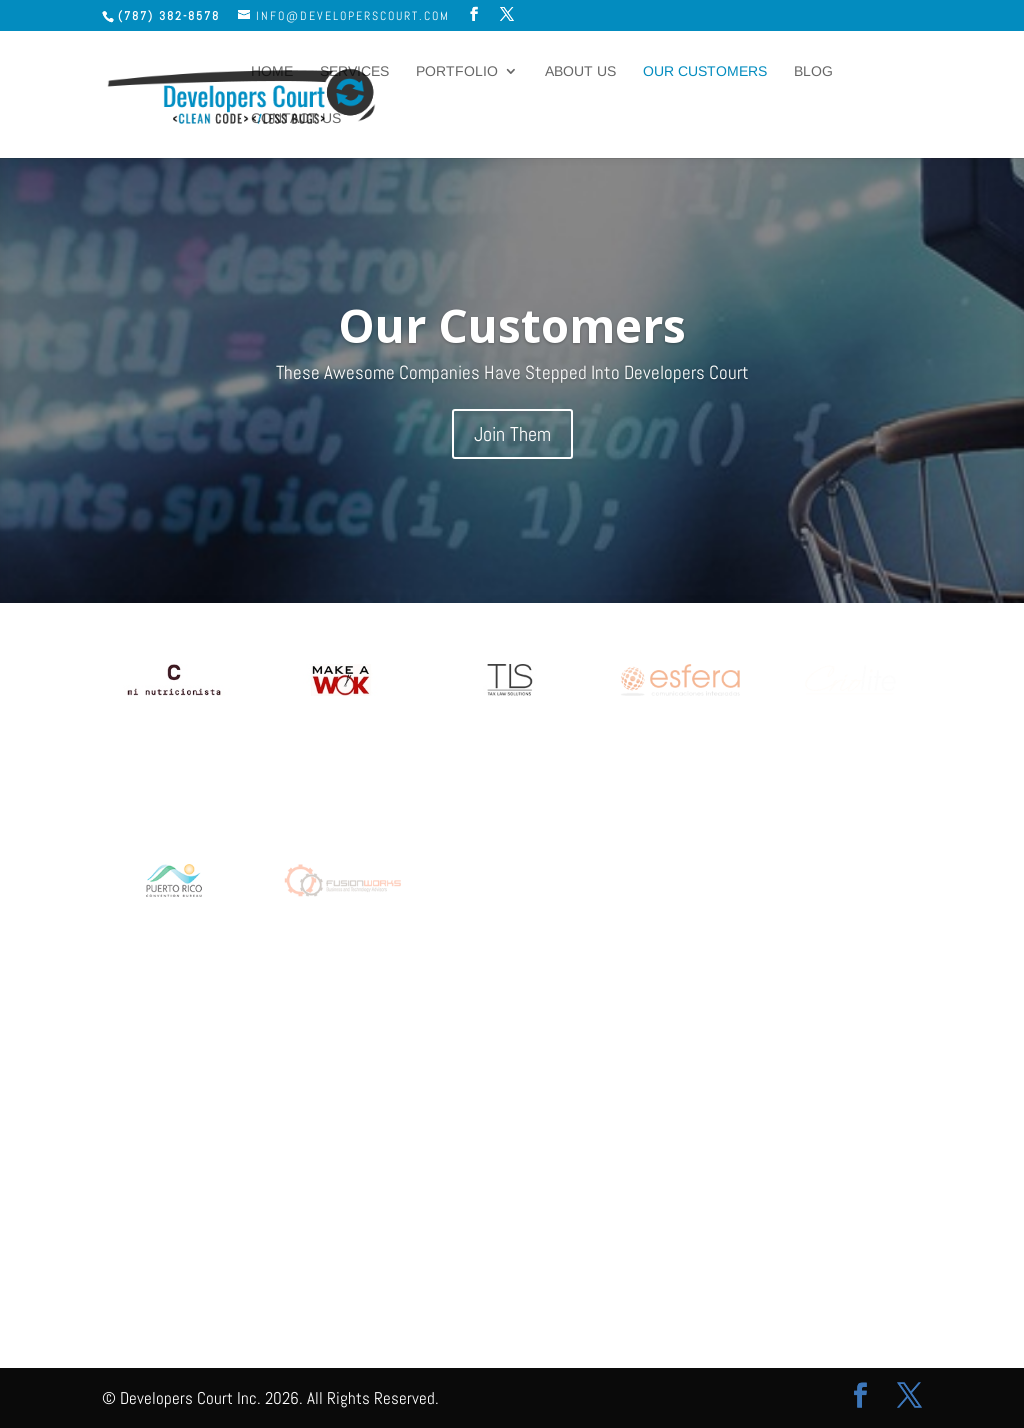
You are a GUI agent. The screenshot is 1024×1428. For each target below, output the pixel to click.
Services (354, 71)
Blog (813, 71)
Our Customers (705, 71)
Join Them (512, 447)
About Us (580, 71)
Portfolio (457, 71)
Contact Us (296, 118)
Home (272, 71)
